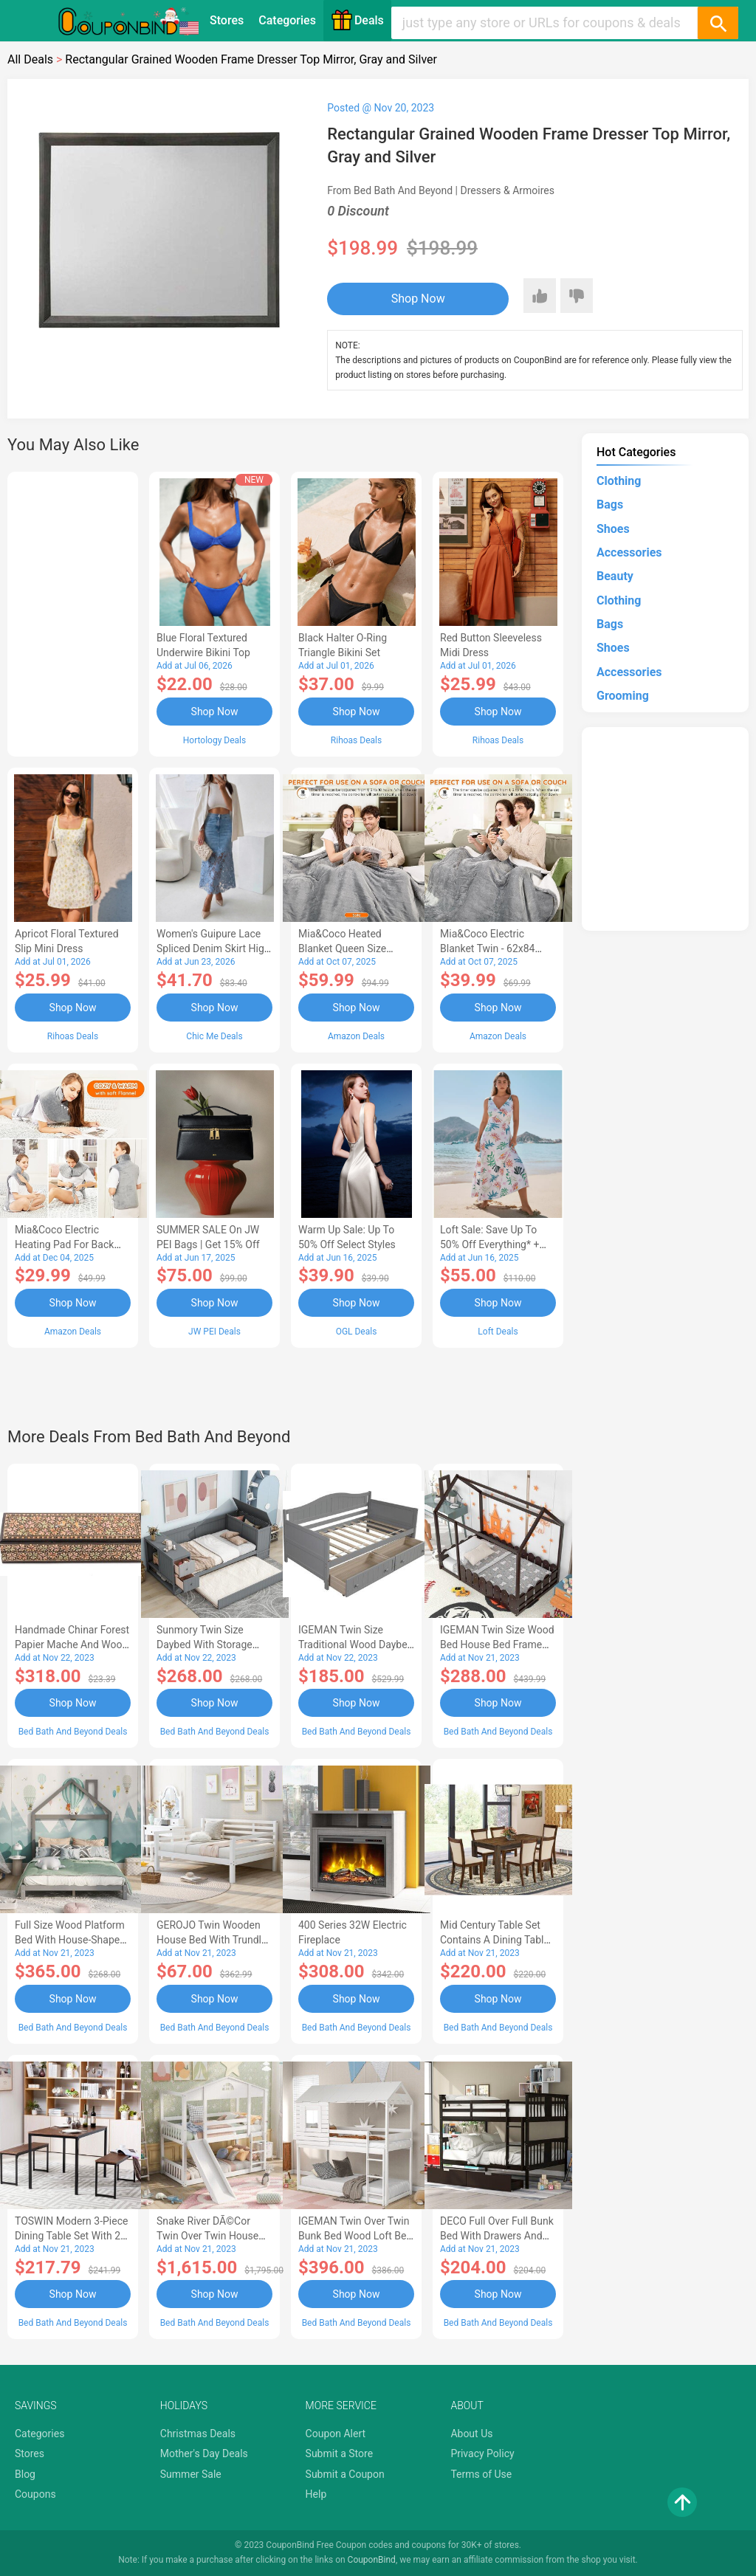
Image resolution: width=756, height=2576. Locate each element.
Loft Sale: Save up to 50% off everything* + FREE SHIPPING (489, 1244)
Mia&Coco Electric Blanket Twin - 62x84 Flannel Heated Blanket (493, 948)
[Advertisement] (73, 612)
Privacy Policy (482, 2453)
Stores (227, 20)
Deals (357, 20)
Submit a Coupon (345, 2474)
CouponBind (372, 2560)
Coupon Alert (336, 2433)
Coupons (35, 2494)
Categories (287, 20)
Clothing (619, 481)
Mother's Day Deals (204, 2453)
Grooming (623, 696)
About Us (471, 2433)
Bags (610, 504)
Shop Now (418, 299)
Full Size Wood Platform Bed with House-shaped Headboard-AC (70, 1939)
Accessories (629, 552)
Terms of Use (481, 2474)
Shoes (613, 529)
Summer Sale (190, 2474)
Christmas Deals (198, 2433)
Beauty (615, 576)
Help (316, 2494)
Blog (25, 2474)
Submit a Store (340, 2453)
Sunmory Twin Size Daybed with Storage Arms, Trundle (204, 1644)
